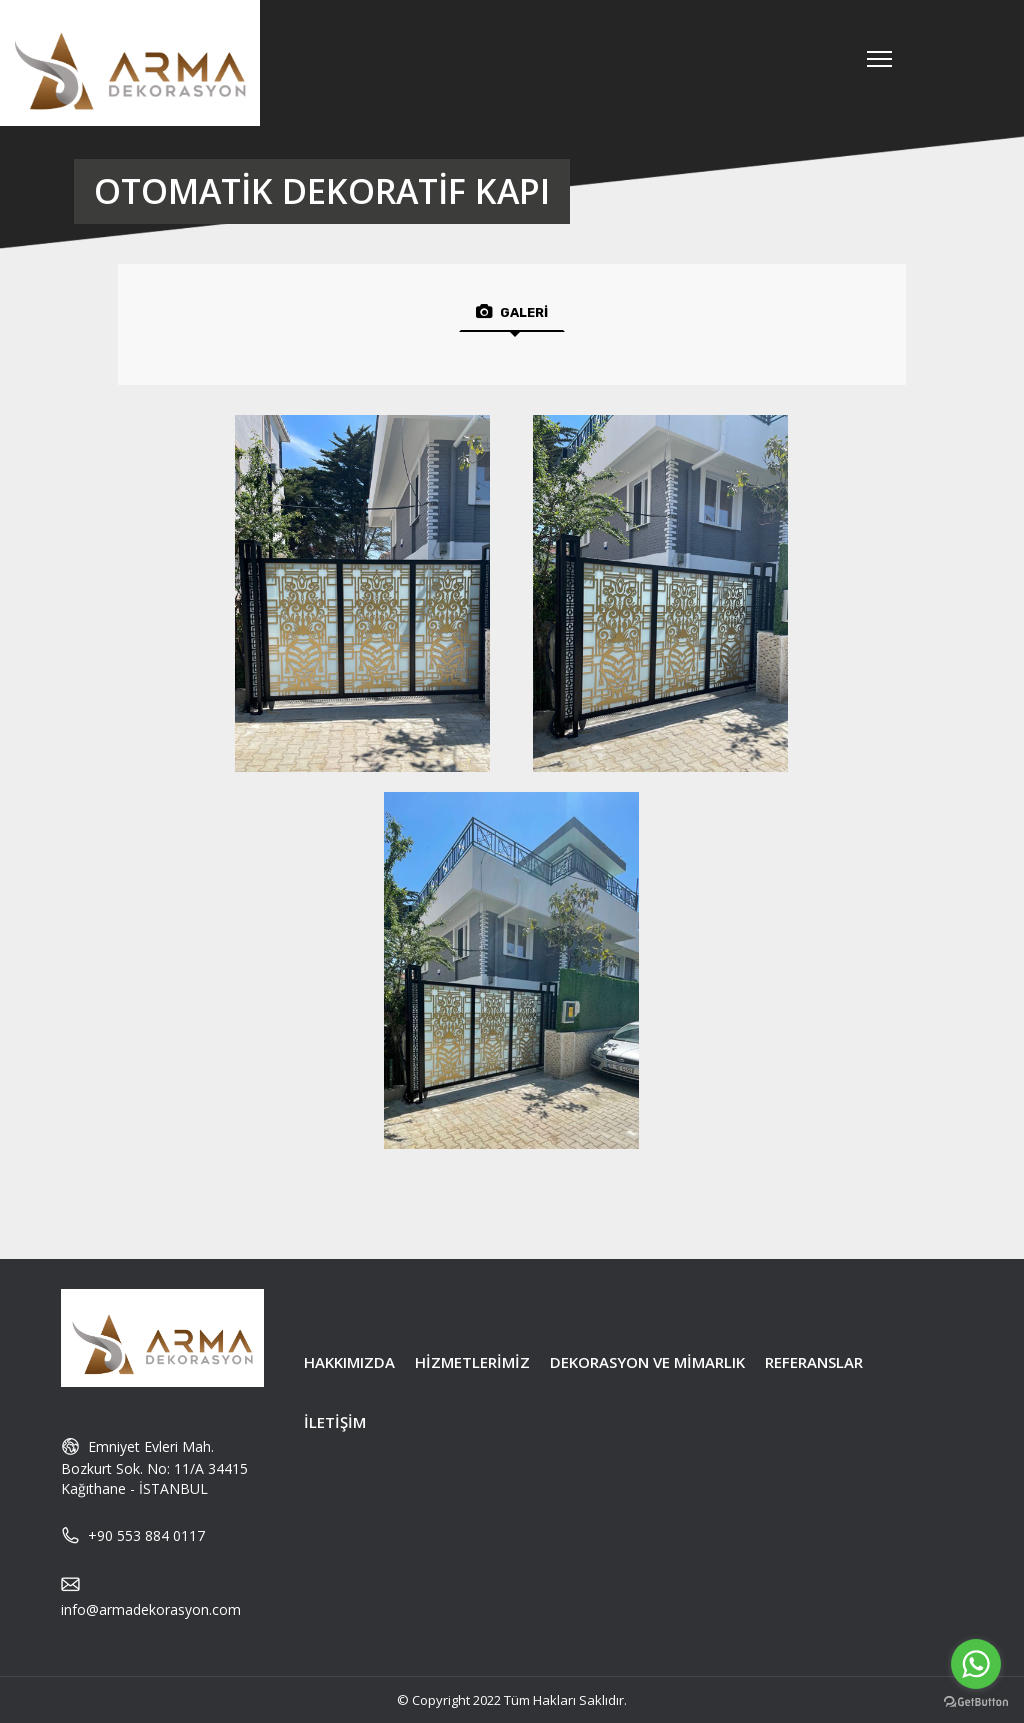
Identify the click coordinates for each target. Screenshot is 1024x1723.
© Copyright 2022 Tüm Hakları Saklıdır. (512, 1700)
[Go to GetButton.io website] (976, 1702)
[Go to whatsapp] (976, 1664)
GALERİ (512, 312)
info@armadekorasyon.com (151, 1609)
